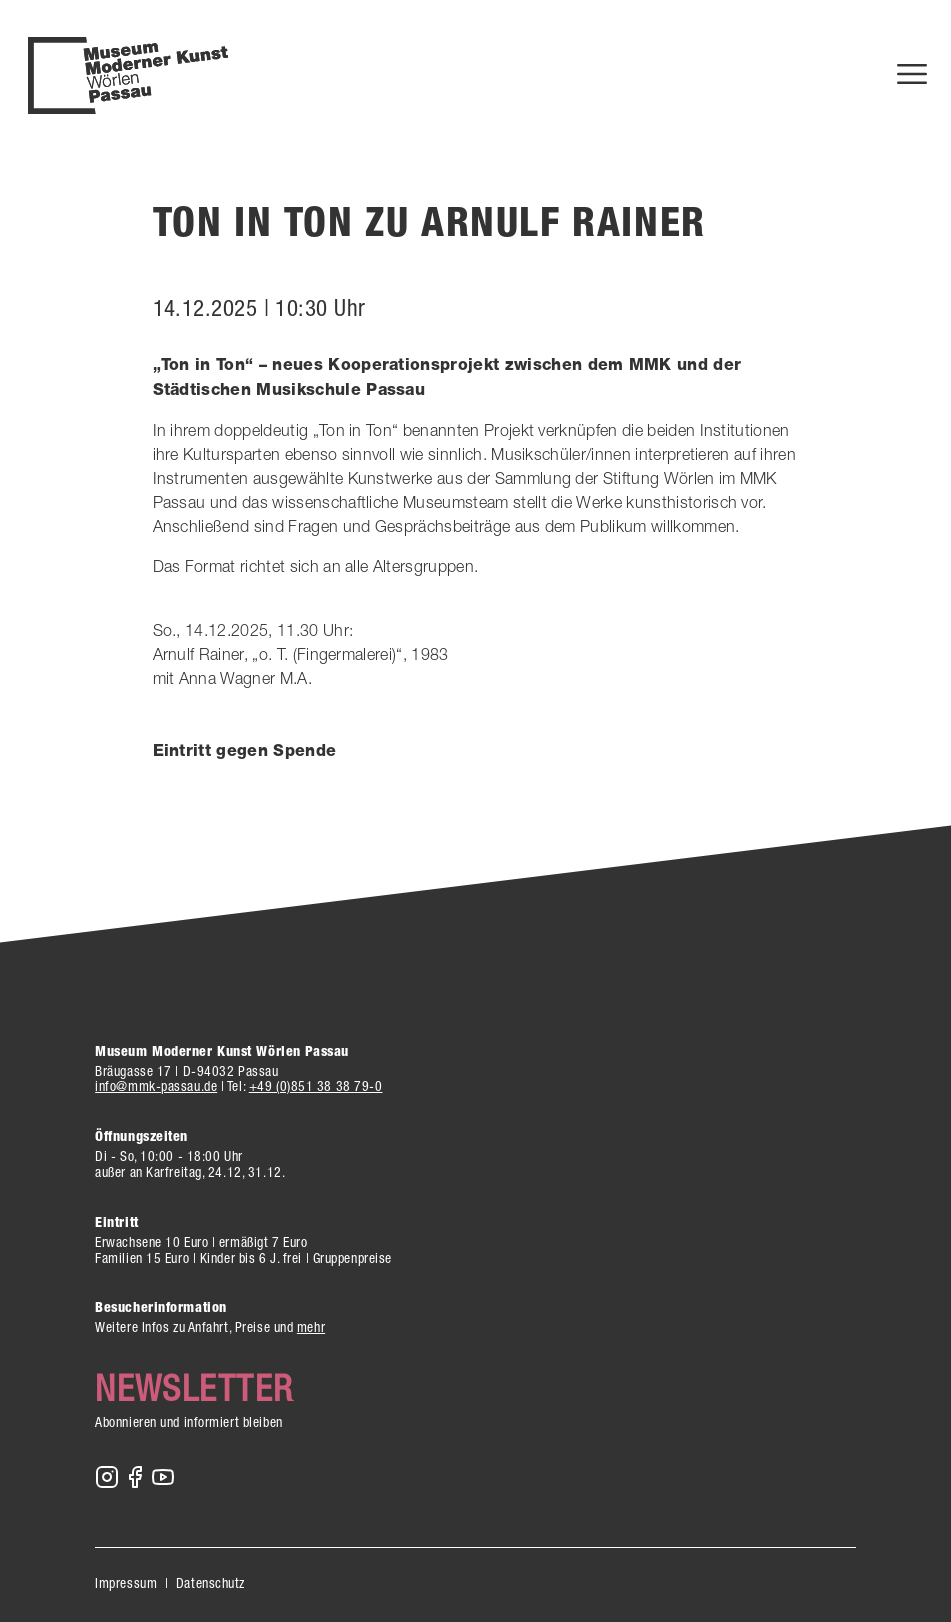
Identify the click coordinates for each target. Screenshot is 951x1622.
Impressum (126, 1583)
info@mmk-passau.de (156, 1086)
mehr (311, 1327)
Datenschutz (210, 1583)
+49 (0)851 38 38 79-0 (316, 1086)
